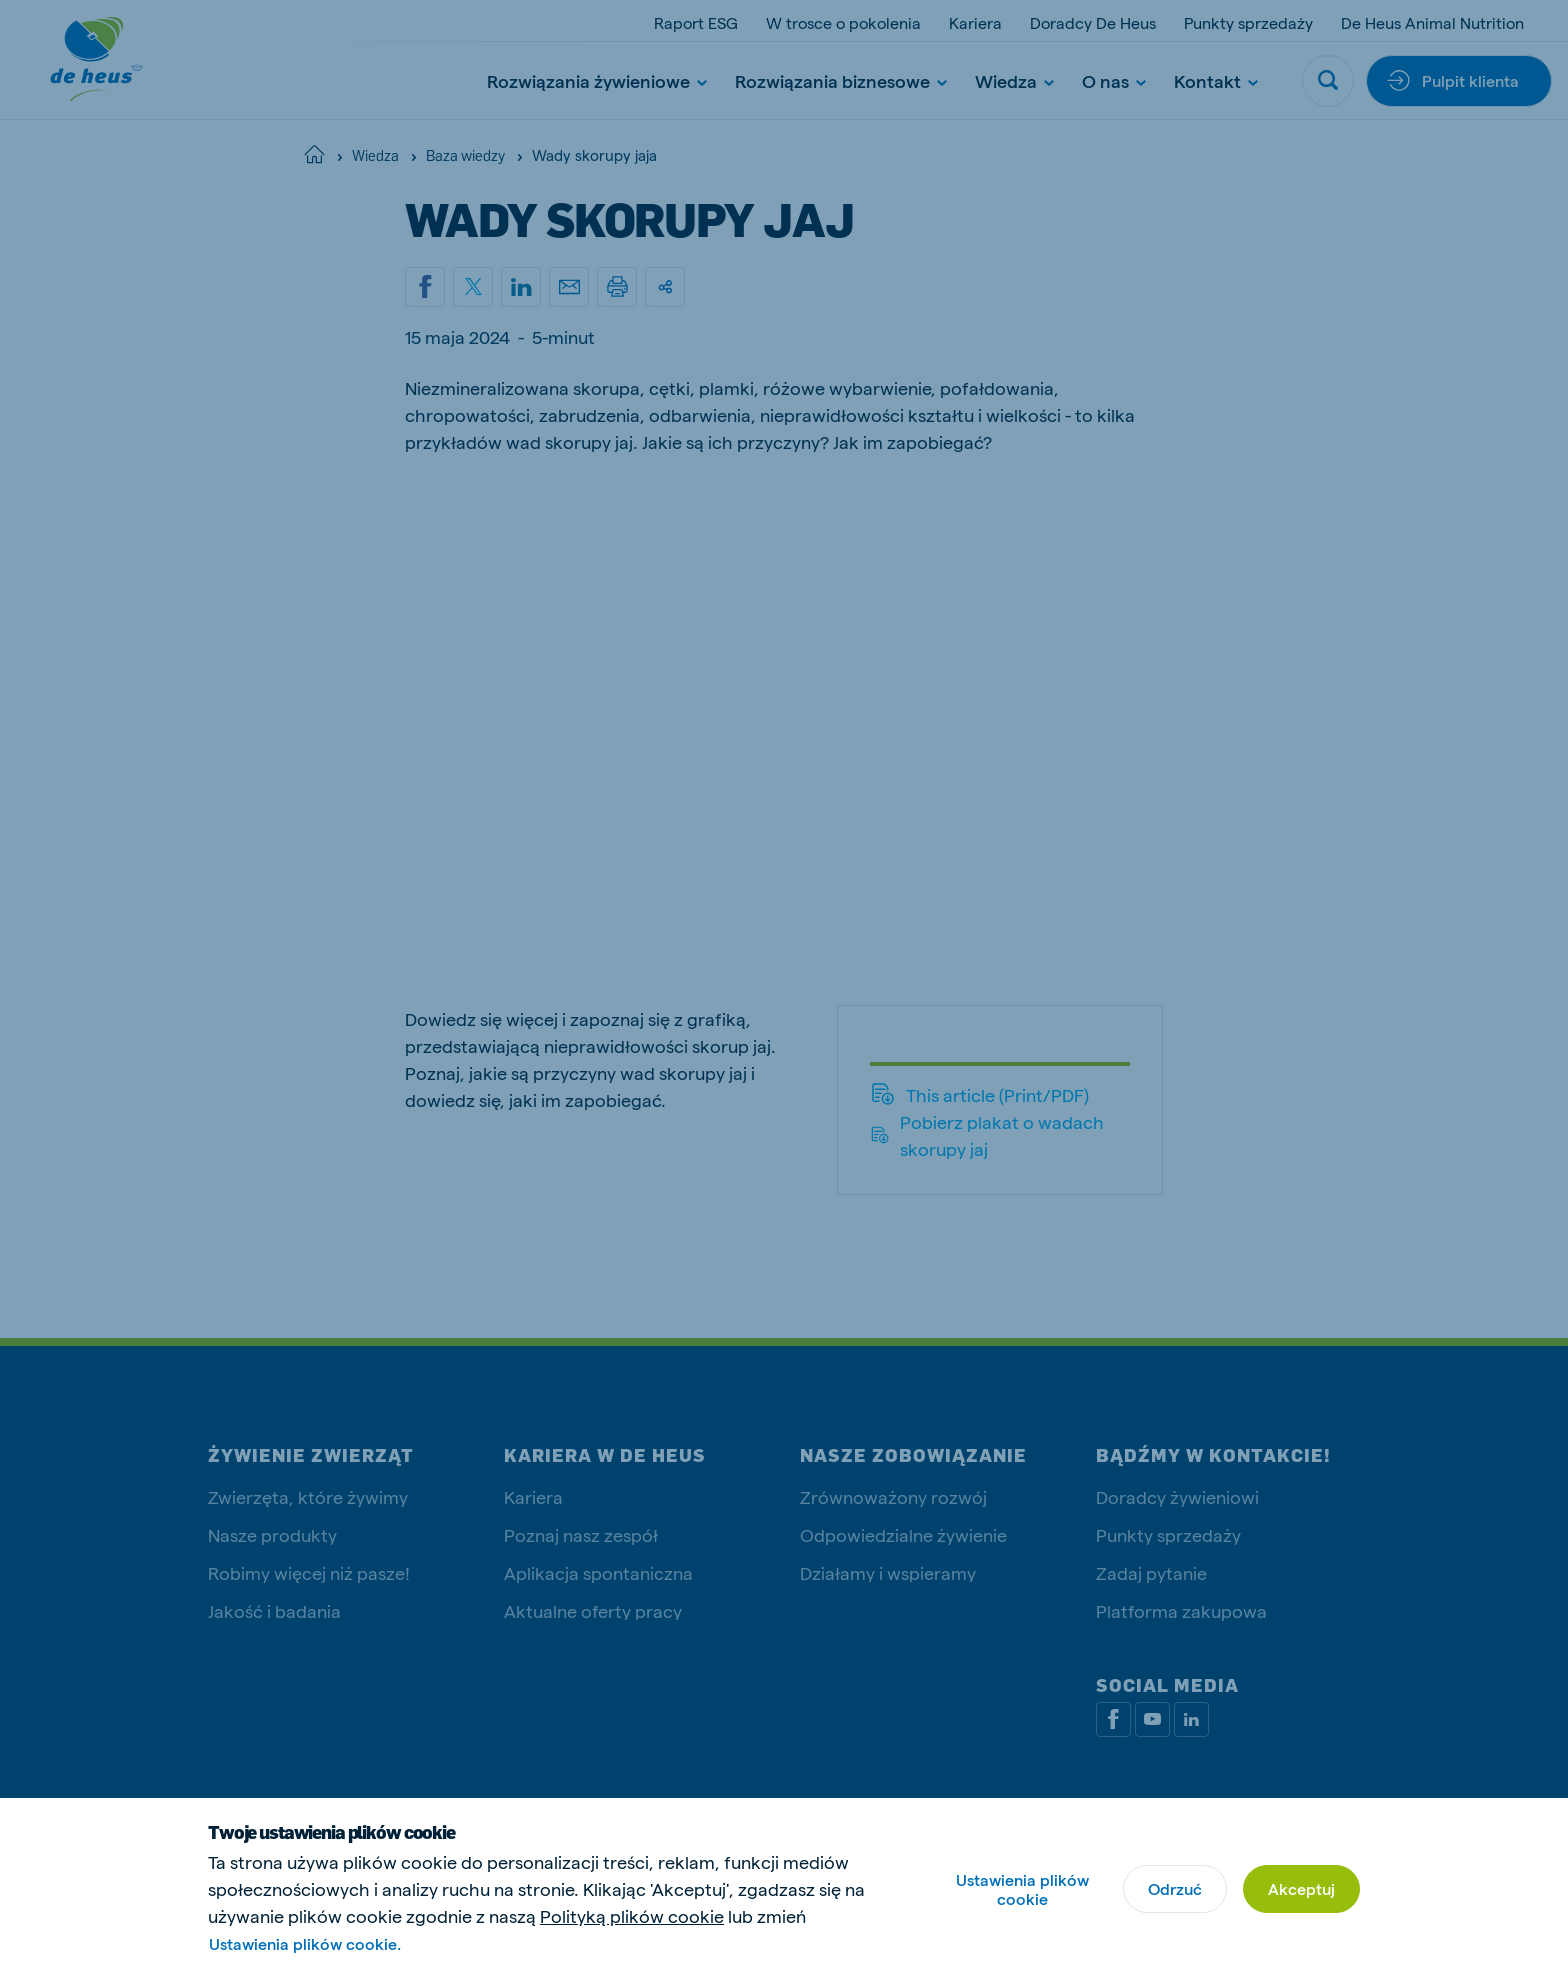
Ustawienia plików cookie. (305, 1943)
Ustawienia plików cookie (1022, 1889)
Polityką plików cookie (632, 1915)
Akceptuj (1301, 1888)
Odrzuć (1175, 1888)
